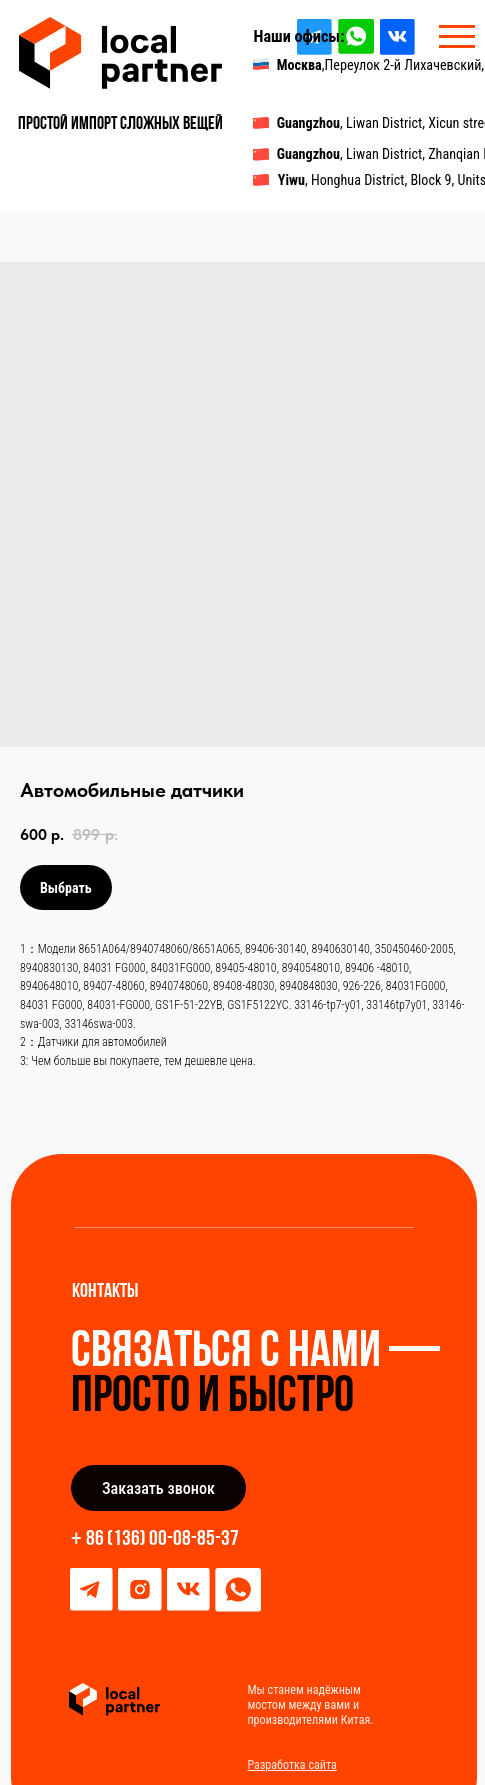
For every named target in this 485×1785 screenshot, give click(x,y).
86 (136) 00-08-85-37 (162, 1539)
